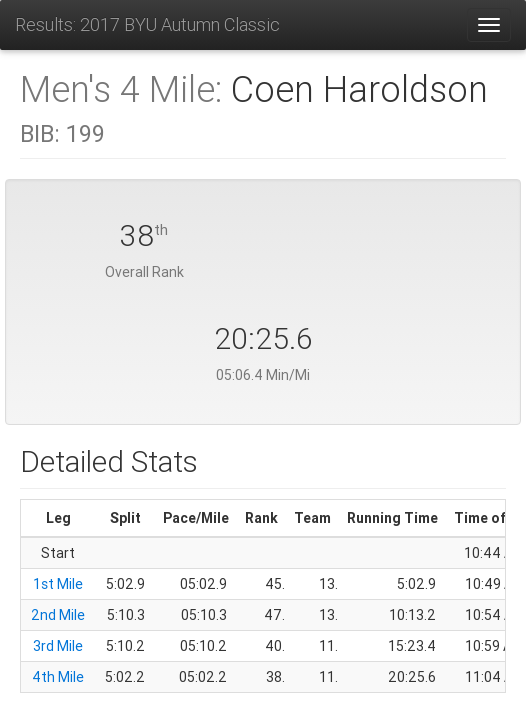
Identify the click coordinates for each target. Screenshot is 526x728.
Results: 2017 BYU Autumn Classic (147, 24)
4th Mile (58, 677)
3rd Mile (58, 646)
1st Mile (58, 584)
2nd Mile (58, 615)
